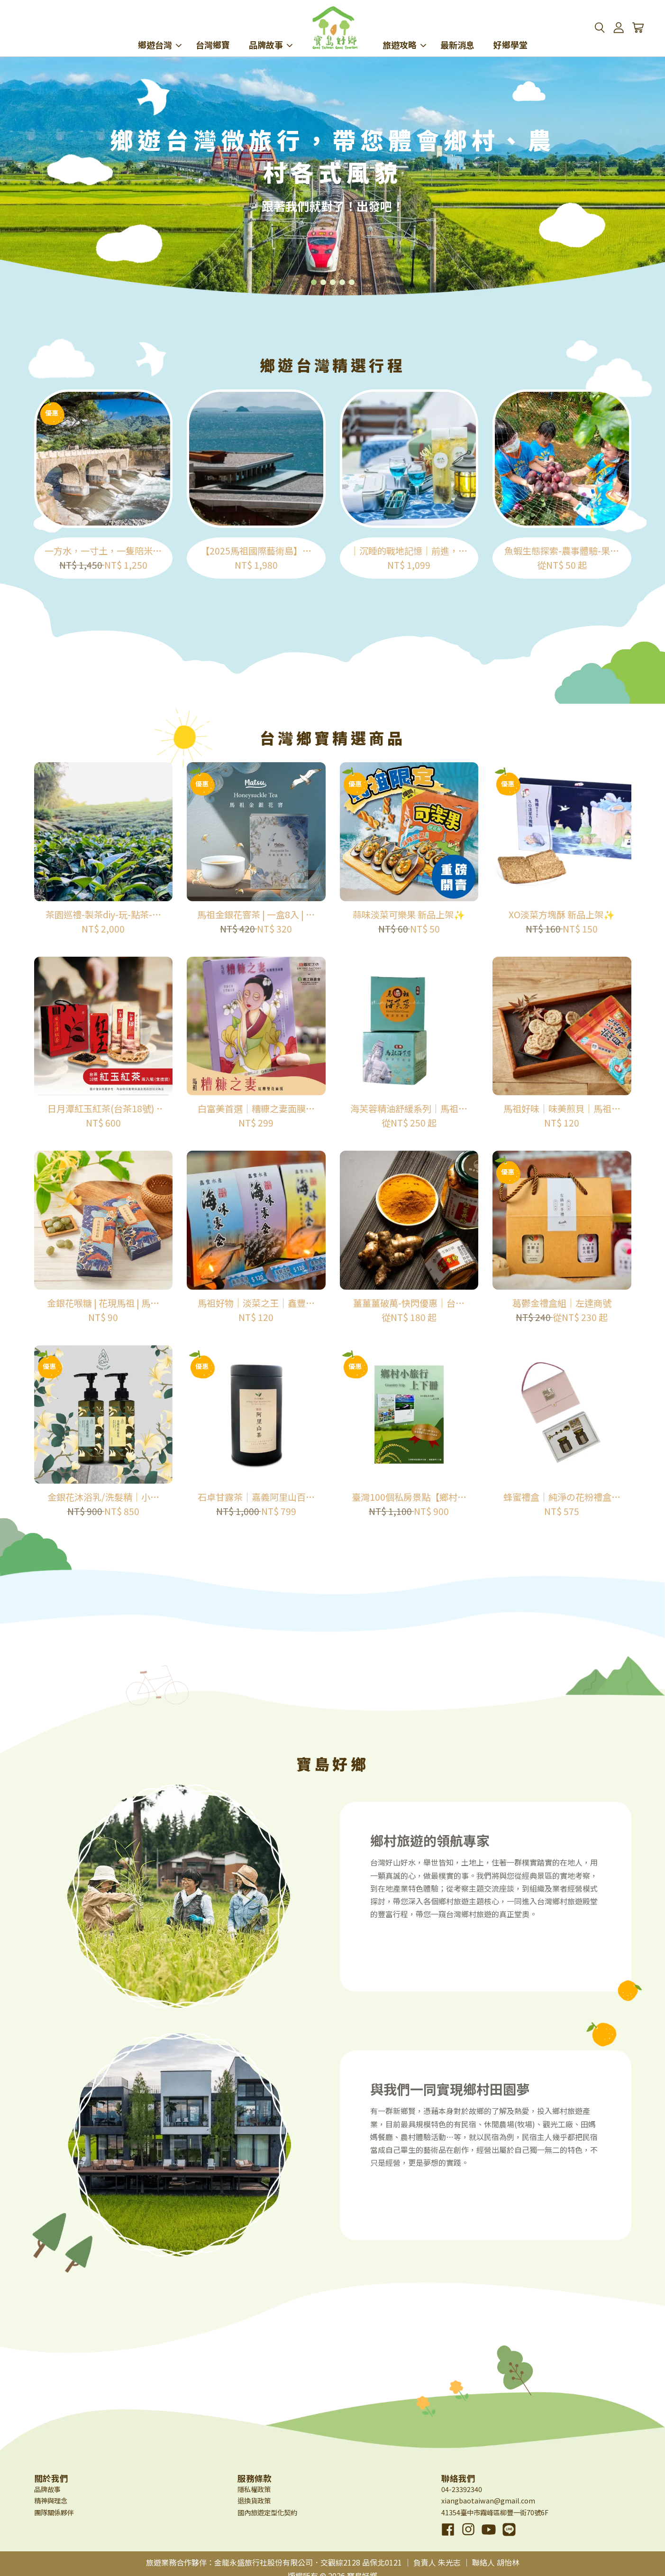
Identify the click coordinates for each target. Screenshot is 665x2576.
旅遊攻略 (404, 32)
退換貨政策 (254, 2500)
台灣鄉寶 (213, 32)
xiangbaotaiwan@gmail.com (488, 2500)
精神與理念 (50, 2500)
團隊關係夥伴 (54, 2512)
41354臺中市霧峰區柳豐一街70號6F (494, 2512)
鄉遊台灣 (160, 32)
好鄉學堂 (510, 32)
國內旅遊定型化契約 (267, 2512)
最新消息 (457, 32)
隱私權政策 (254, 2489)
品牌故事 (270, 32)
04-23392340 (461, 2489)
